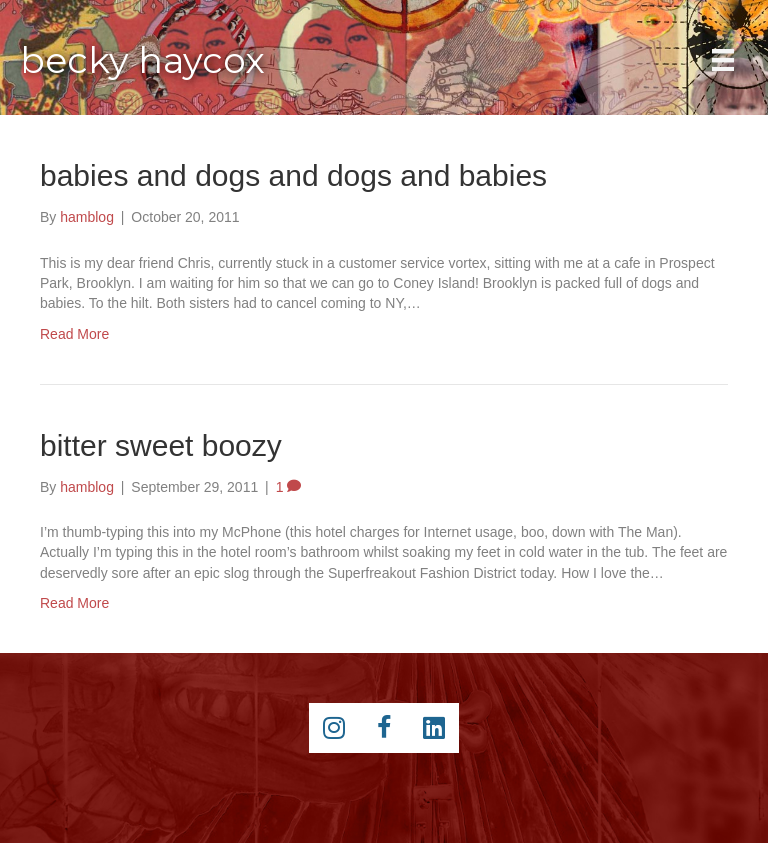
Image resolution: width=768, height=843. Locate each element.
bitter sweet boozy (161, 445)
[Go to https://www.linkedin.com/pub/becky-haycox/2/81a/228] (434, 728)
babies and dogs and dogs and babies (293, 175)
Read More (74, 334)
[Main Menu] (723, 60)
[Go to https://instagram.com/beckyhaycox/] (334, 728)
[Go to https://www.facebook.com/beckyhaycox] (384, 728)
